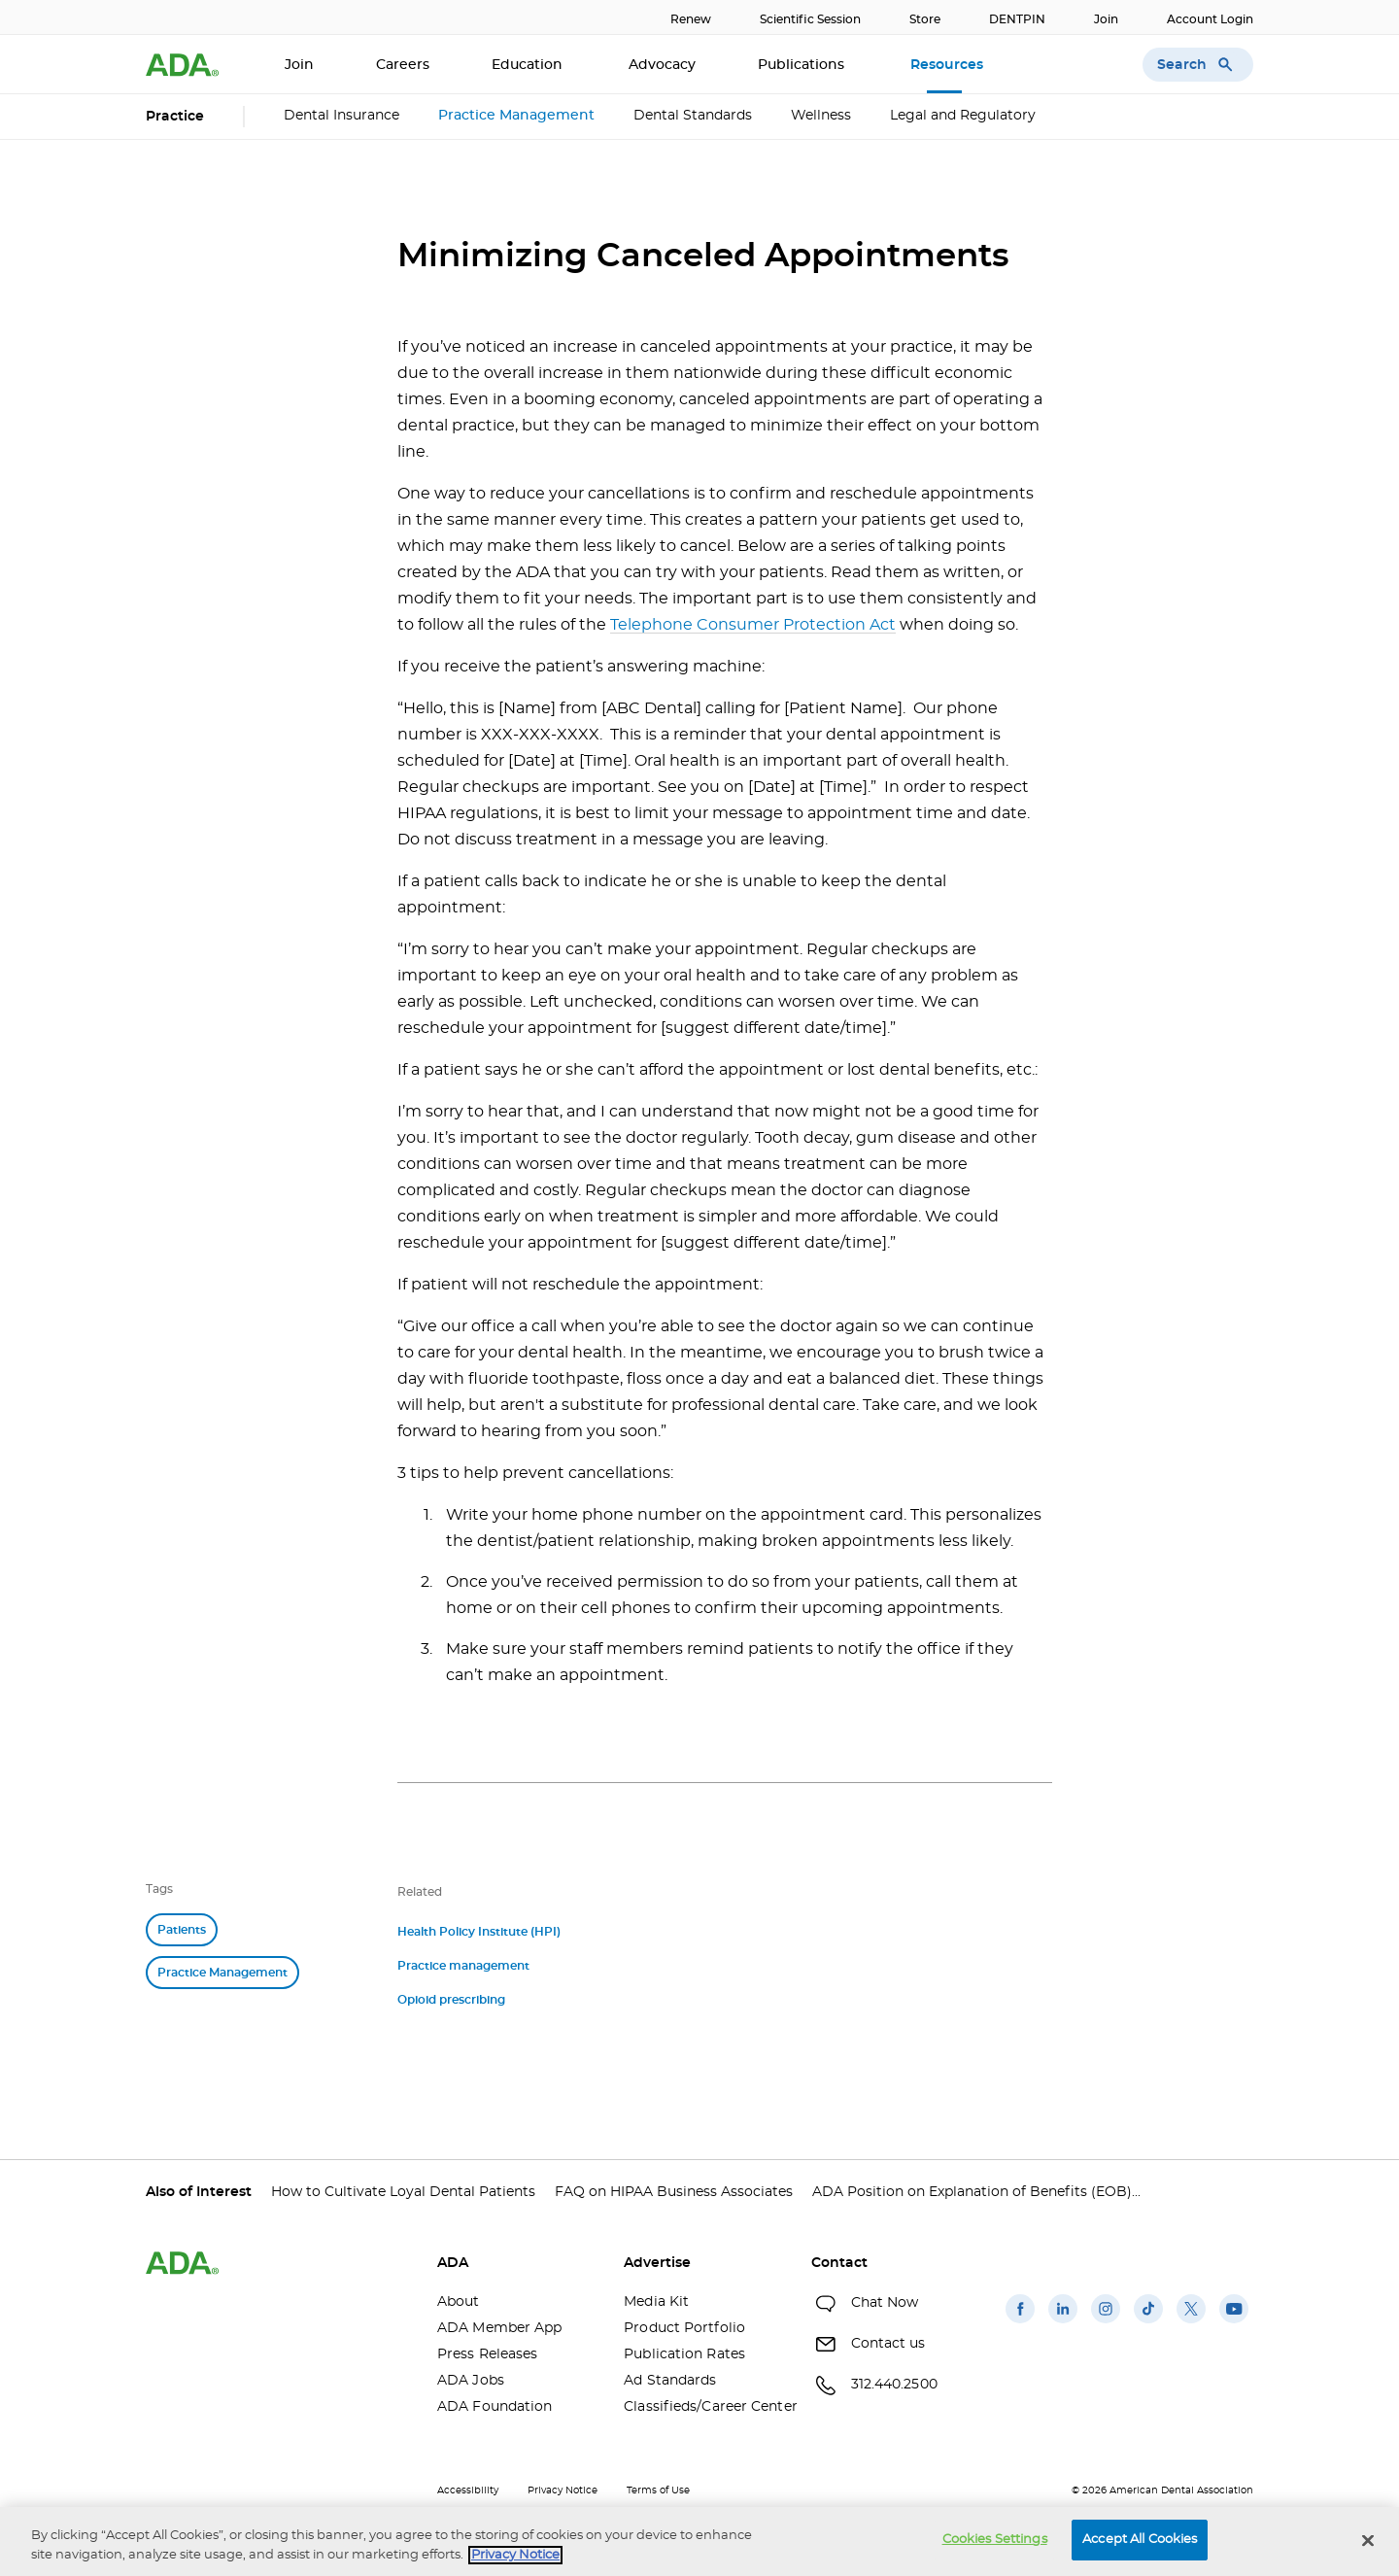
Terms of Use (658, 2490)
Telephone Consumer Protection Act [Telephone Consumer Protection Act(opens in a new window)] (753, 625)
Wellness (821, 115)
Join (1106, 19)
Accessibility (467, 2490)
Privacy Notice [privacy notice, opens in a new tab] (515, 2555)
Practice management (463, 1966)
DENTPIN (1017, 19)
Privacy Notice (562, 2490)
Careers (402, 65)
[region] (699, 2541)
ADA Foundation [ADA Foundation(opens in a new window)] (494, 2407)
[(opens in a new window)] (1020, 2323)
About (458, 2302)
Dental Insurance (341, 115)
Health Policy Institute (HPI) (479, 1932)
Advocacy (662, 65)
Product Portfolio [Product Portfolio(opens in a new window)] (684, 2328)
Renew (690, 19)
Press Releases (487, 2354)
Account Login (1210, 19)
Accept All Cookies (1139, 2539)
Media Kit (656, 2302)
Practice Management (516, 115)
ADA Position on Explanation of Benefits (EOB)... (976, 2192)
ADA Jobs (470, 2380)
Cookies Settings (994, 2539)
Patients (181, 1930)
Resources (948, 65)
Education (529, 65)
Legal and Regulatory (963, 115)
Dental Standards (692, 115)
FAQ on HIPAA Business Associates (674, 2192)
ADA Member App (499, 2328)
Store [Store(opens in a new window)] (924, 19)
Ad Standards (670, 2380)
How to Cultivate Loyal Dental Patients (403, 2192)
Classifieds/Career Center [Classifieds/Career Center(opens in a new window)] (702, 2407)
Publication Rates (684, 2354)
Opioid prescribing (451, 2000)
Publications (803, 65)
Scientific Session (810, 19)
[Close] (1368, 2540)
